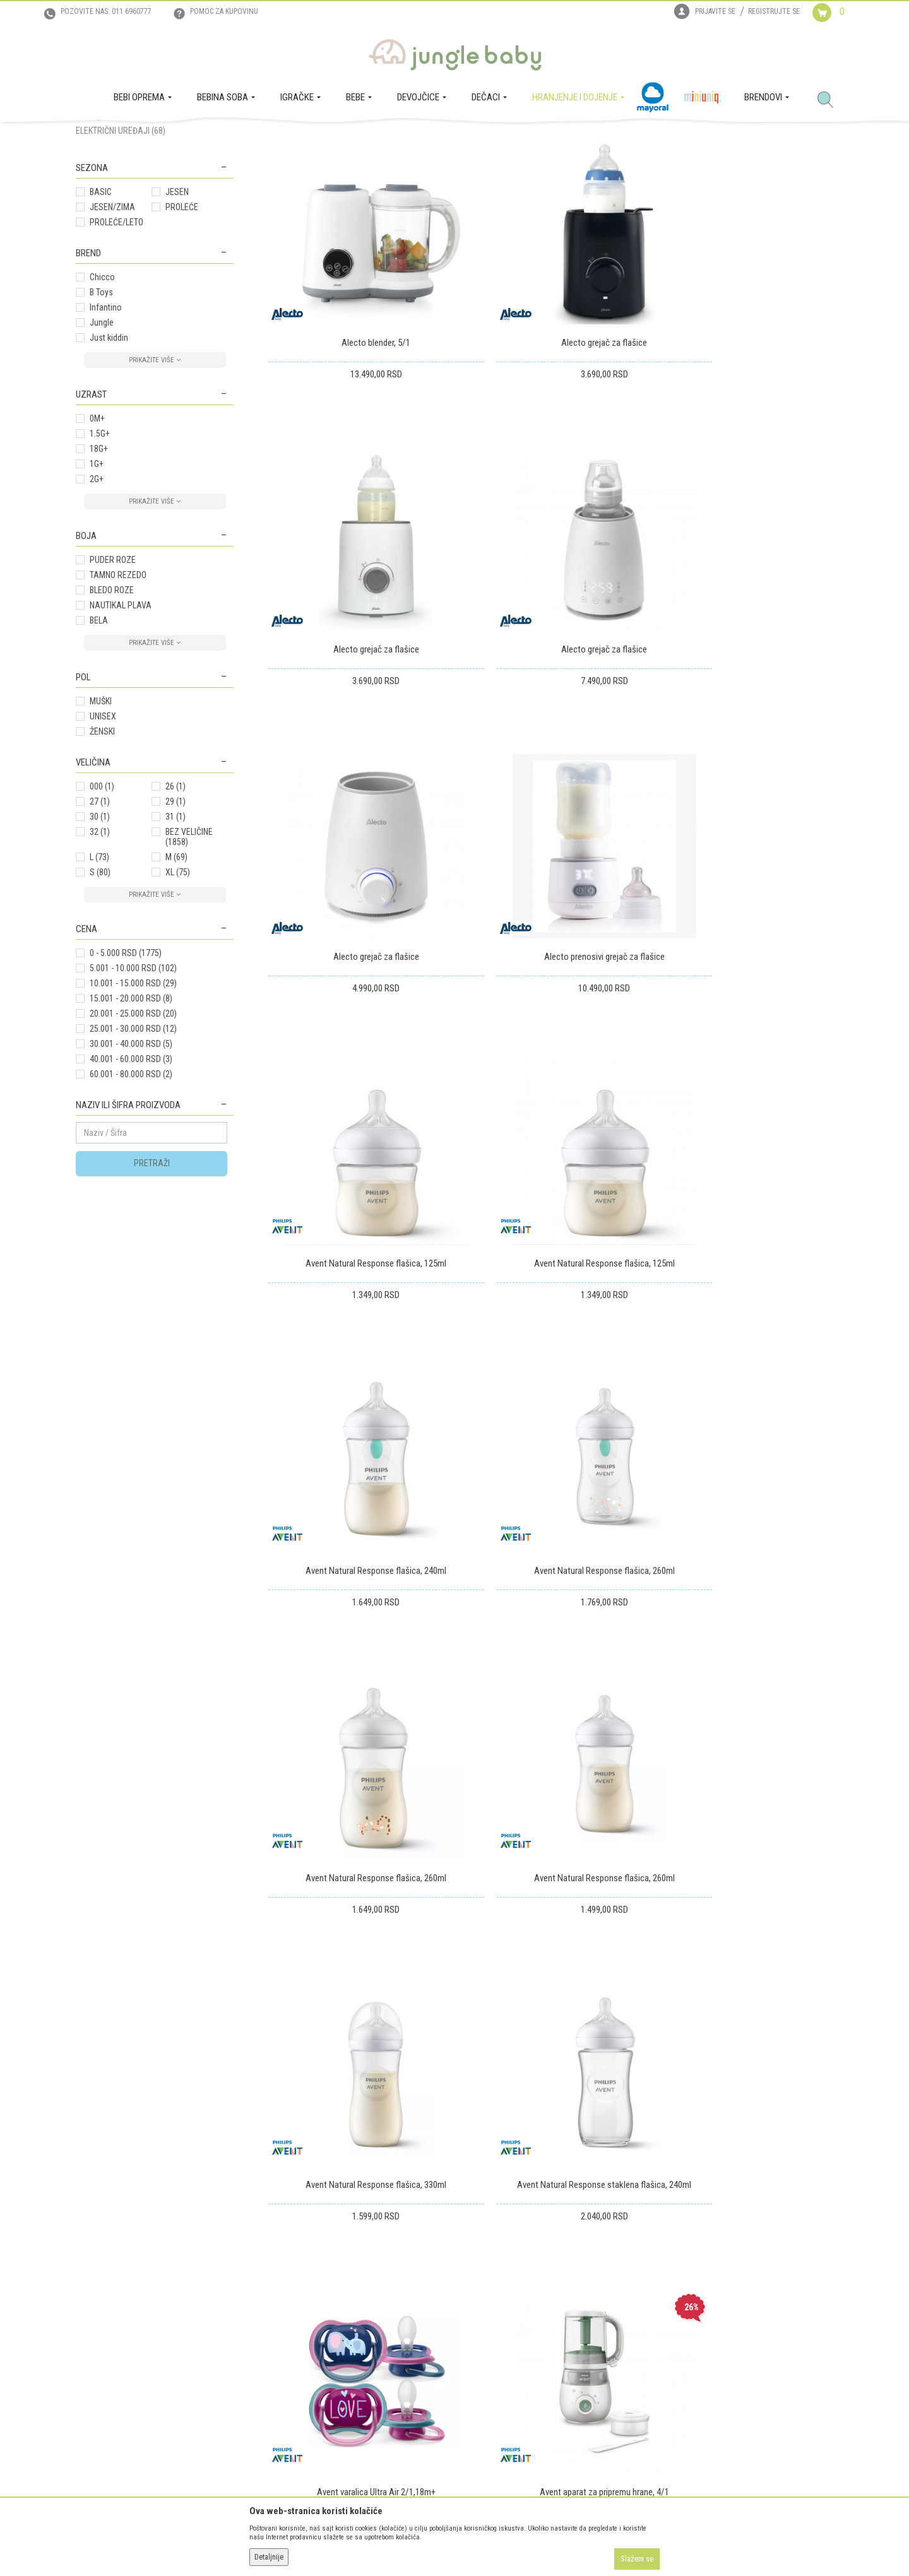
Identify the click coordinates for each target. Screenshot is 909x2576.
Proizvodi (137, 136)
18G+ (99, 567)
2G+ (97, 598)
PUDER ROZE (113, 678)
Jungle (102, 441)
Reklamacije (481, 2326)
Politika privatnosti (301, 2379)
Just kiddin (109, 456)
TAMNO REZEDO (118, 693)
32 (100, 950)
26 (175, 905)
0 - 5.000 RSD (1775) (126, 1071)
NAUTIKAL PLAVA (121, 724)
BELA (99, 739)
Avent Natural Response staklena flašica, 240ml (550, 1510)
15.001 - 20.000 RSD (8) (131, 1117)
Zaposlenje (95, 2308)
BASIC (101, 310)
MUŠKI (101, 820)
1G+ (97, 582)
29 (175, 920)
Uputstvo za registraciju (309, 2308)
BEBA (97, 234)
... (771, 1903)
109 (797, 1903)
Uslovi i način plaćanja (307, 2344)
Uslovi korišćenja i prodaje (314, 2291)
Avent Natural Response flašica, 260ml (358, 1239)
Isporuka (476, 2291)
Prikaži (665, 182)
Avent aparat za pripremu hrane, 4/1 (358, 1782)
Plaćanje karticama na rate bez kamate (335, 2361)
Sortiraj (492, 182)
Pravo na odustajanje (498, 2361)
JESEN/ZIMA (112, 326)
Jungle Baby (95, 136)
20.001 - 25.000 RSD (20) (133, 1132)
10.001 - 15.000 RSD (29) (133, 1102)
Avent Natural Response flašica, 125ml (358, 968)
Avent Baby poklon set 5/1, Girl (550, 1782)
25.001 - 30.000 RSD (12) (133, 1147)
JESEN (177, 310)
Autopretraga (439, 182)
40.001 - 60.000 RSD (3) (131, 1178)
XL (177, 991)
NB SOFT (477, 2543)
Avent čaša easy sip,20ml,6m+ (743, 1782)
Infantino (106, 426)
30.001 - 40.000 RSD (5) (131, 1162)
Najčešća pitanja (296, 2397)
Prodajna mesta (104, 2344)
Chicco (102, 396)
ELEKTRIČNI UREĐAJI (120, 249)
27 (100, 920)
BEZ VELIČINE (189, 955)
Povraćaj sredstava (494, 2344)
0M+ (97, 537)
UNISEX (103, 835)
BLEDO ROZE (112, 709)
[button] (830, 100)
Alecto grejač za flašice (550, 425)
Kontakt (90, 2326)
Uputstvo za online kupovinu (318, 2326)
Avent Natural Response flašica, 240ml (743, 968)
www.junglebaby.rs (403, 2543)
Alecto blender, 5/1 (358, 425)
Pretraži (152, 1282)
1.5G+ (100, 552)
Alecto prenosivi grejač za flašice (743, 696)
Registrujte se (774, 11)
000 (102, 905)
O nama (90, 2291)
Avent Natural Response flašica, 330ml (358, 1510)
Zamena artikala (489, 2308)
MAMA (98, 219)
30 (100, 935)
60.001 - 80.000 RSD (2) (131, 1193)
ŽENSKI (102, 850)
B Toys (101, 411)
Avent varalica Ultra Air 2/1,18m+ (743, 1510)
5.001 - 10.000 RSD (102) (133, 1087)
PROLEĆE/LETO (116, 341)
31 (175, 935)
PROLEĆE (181, 326)
